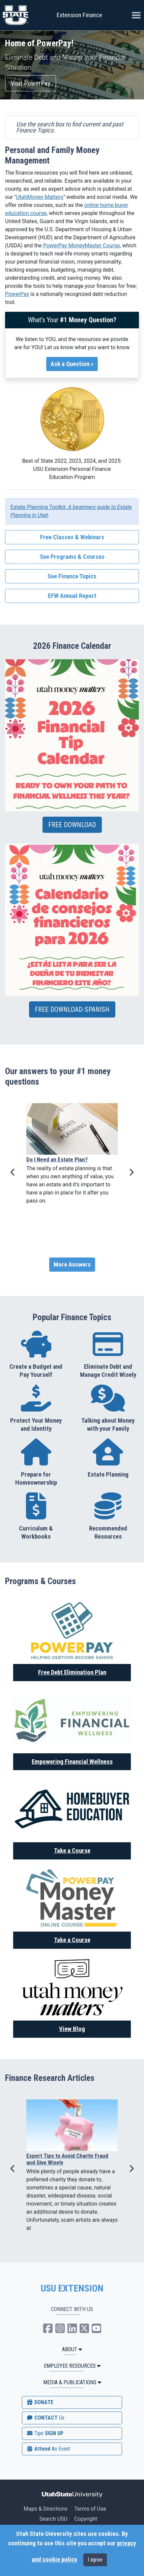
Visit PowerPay (30, 83)
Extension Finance (79, 15)
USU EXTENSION (72, 2288)
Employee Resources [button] (72, 2366)
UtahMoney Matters (39, 197)
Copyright (85, 2519)
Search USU (53, 2519)
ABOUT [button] (72, 2349)
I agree (95, 2559)
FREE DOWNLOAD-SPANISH (72, 1009)
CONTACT (45, 2418)
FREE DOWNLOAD (72, 825)
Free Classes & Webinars (72, 537)
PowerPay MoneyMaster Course (81, 245)
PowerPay (17, 294)
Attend (48, 2449)
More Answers (72, 1264)
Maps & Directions (45, 2509)
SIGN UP (44, 2433)
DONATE (39, 2402)
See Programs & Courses (72, 556)
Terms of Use (90, 2509)
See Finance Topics (72, 576)
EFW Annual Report (72, 596)
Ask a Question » (72, 364)
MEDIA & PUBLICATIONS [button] (72, 2382)
